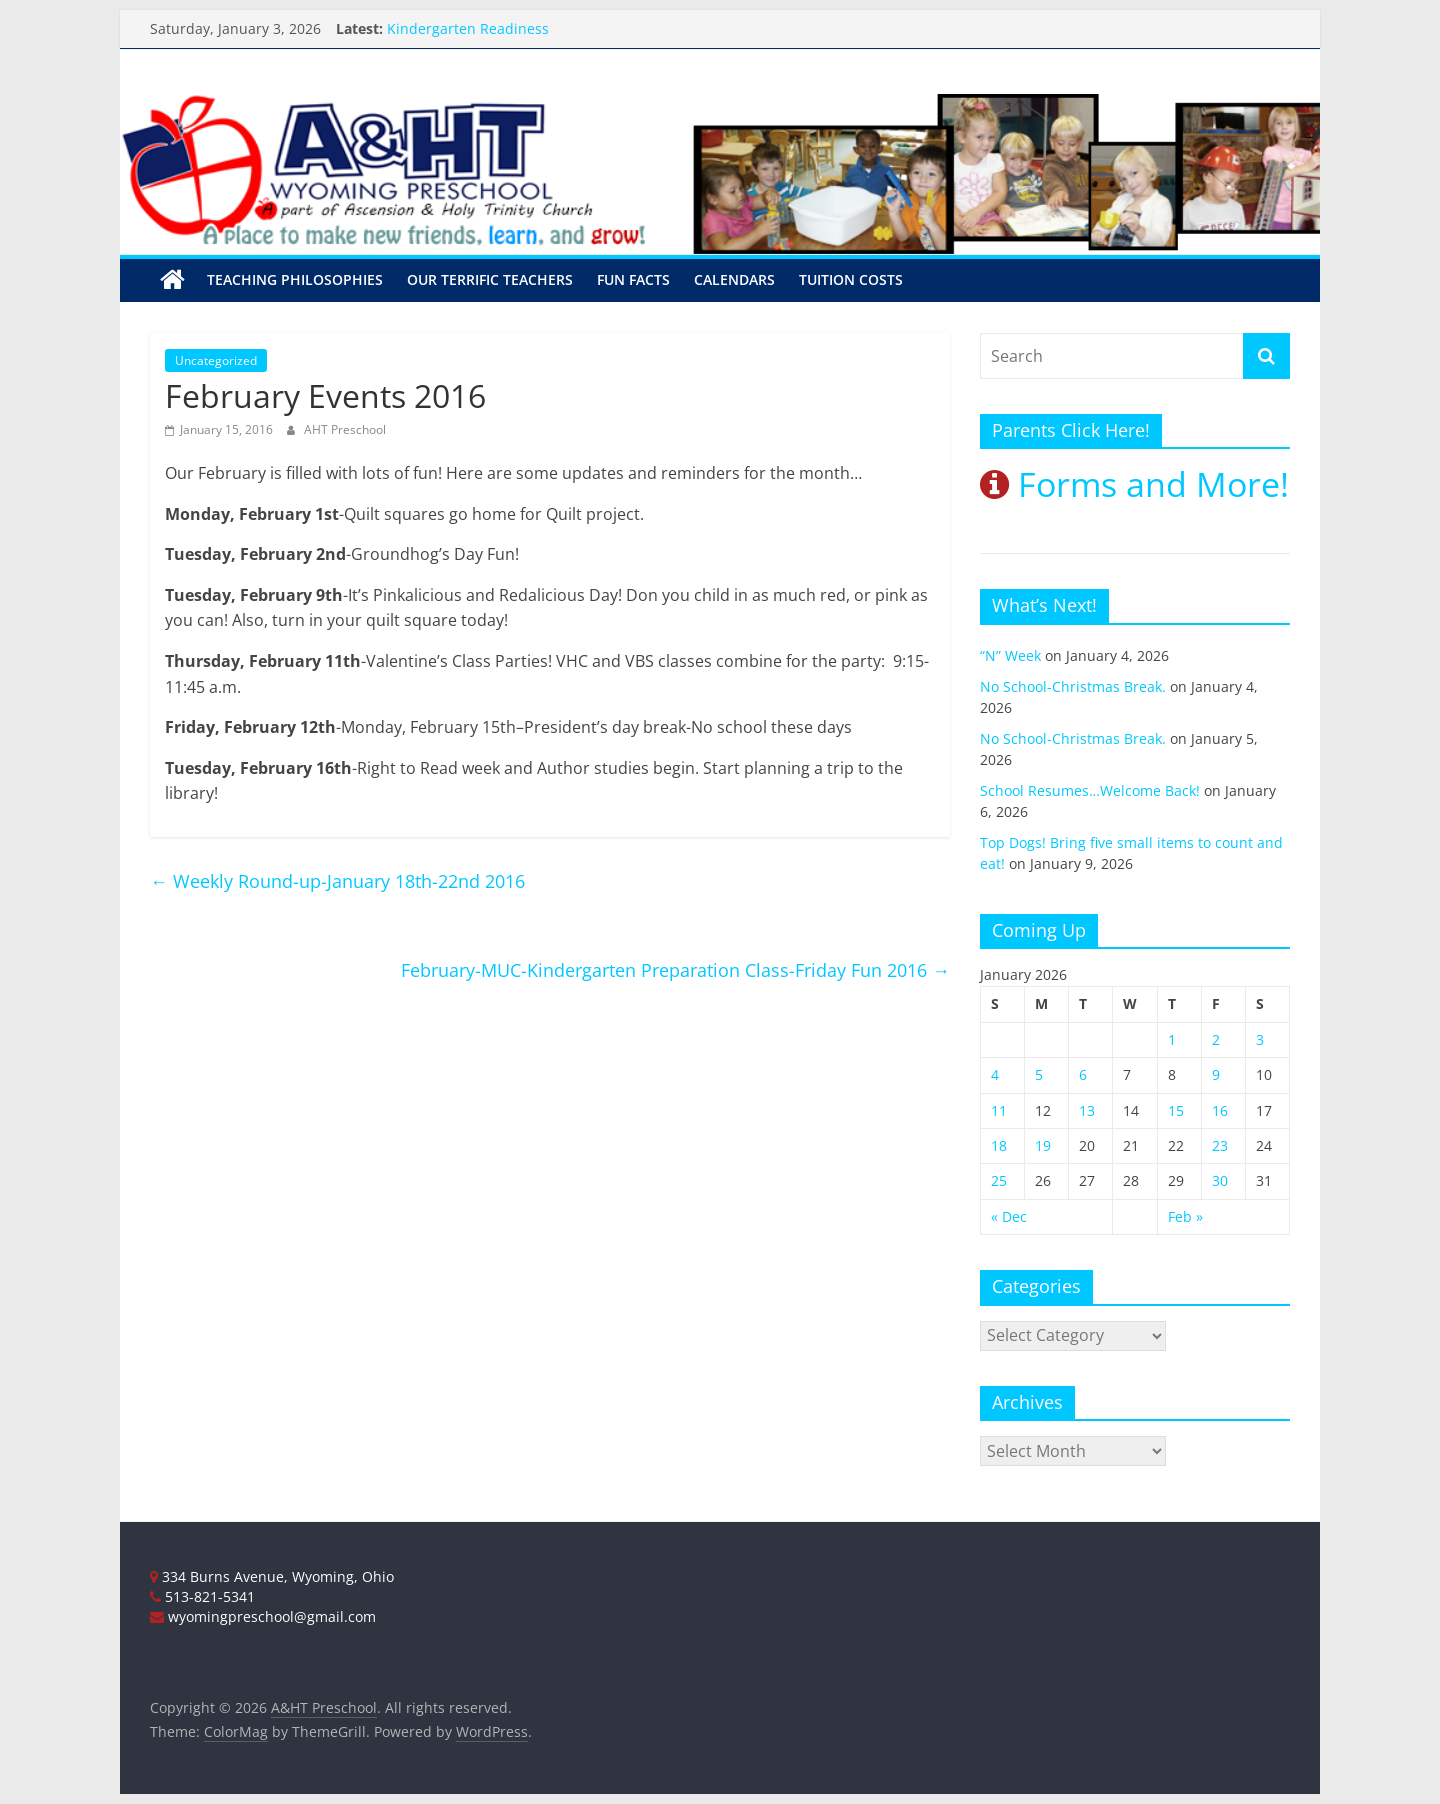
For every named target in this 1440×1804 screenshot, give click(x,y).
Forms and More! (1134, 484)
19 (1043, 1145)
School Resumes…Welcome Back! (1090, 790)
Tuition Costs (851, 279)
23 (1220, 1145)
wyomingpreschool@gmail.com (263, 1616)
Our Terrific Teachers (490, 279)
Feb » (1185, 1216)
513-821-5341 (202, 1596)
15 (1176, 1110)
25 (999, 1180)
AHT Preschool (345, 429)
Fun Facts (633, 279)
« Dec (1009, 1216)
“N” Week (1010, 655)
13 (1087, 1110)
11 (999, 1110)
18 (999, 1145)
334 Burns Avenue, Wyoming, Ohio (272, 1576)
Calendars (734, 279)
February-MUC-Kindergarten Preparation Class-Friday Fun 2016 (675, 970)
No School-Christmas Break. (1073, 686)
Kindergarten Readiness (468, 28)
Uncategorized (216, 360)
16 (1220, 1110)
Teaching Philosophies (295, 279)
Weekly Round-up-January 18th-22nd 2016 (337, 881)
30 (1220, 1180)
